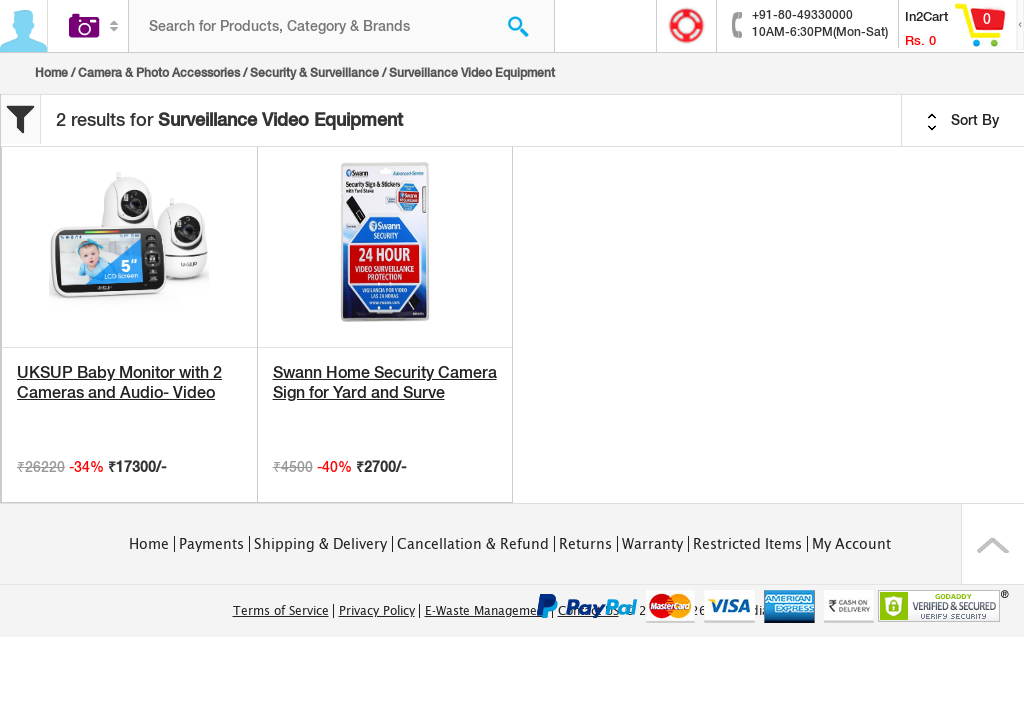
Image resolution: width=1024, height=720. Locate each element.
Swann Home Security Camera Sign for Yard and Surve (385, 382)
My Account (851, 544)
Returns (585, 544)
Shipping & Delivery (320, 544)
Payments (211, 544)
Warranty (652, 544)
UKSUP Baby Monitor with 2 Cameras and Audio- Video (119, 382)
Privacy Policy (377, 611)
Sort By (963, 121)
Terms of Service (281, 611)
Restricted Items (747, 544)
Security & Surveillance (314, 73)
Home (51, 73)
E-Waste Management (486, 611)
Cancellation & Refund (473, 544)
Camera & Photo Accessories (159, 73)
